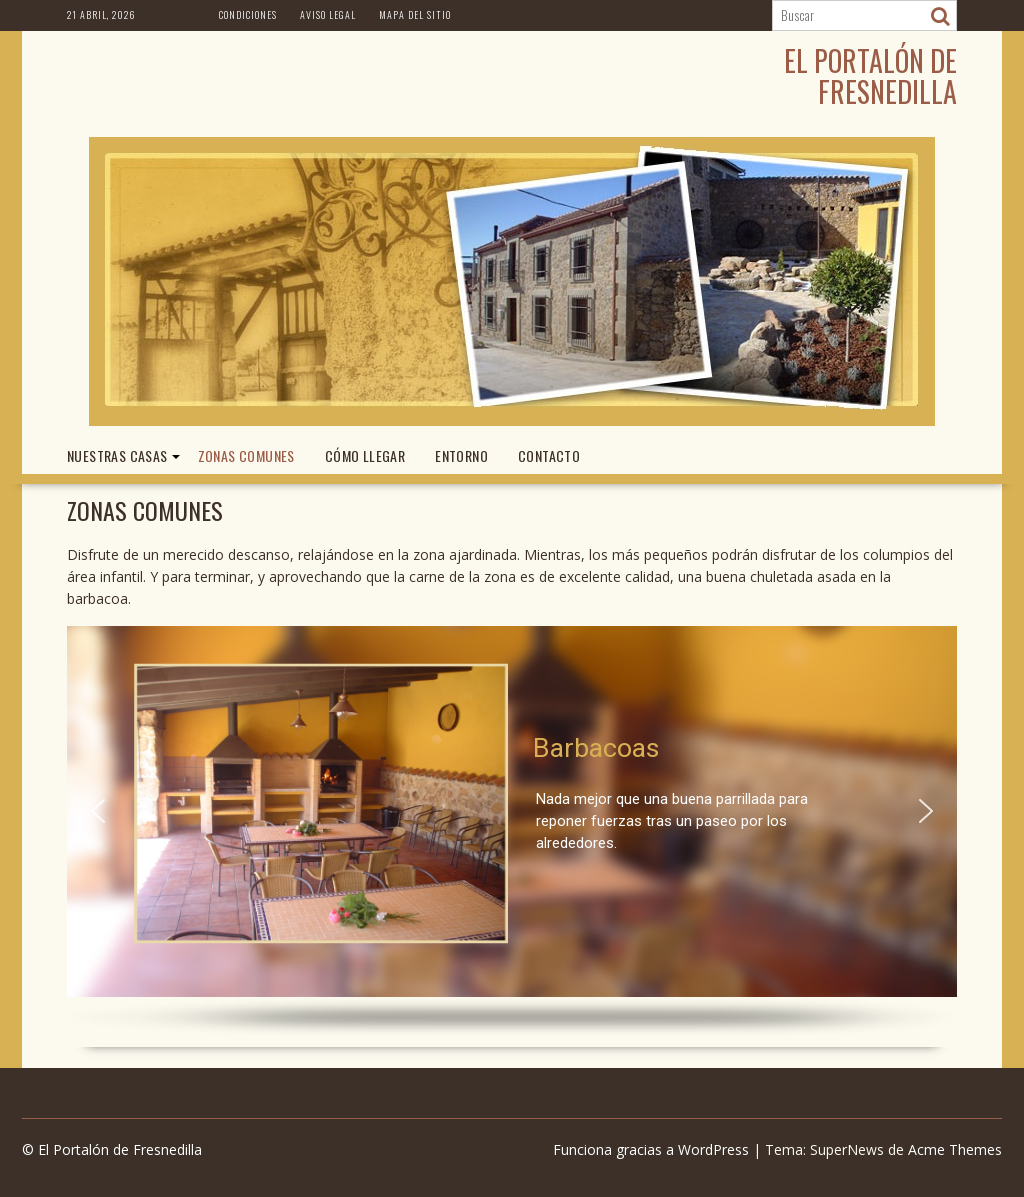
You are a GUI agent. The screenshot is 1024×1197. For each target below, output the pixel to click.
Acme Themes (955, 1149)
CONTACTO (549, 455)
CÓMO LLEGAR (365, 455)
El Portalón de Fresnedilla (870, 76)
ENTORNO (461, 455)
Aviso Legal (328, 14)
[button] (98, 811)
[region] (512, 831)
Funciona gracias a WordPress (651, 1149)
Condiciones (248, 14)
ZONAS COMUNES (246, 455)
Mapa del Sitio (415, 14)
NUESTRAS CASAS (117, 455)
